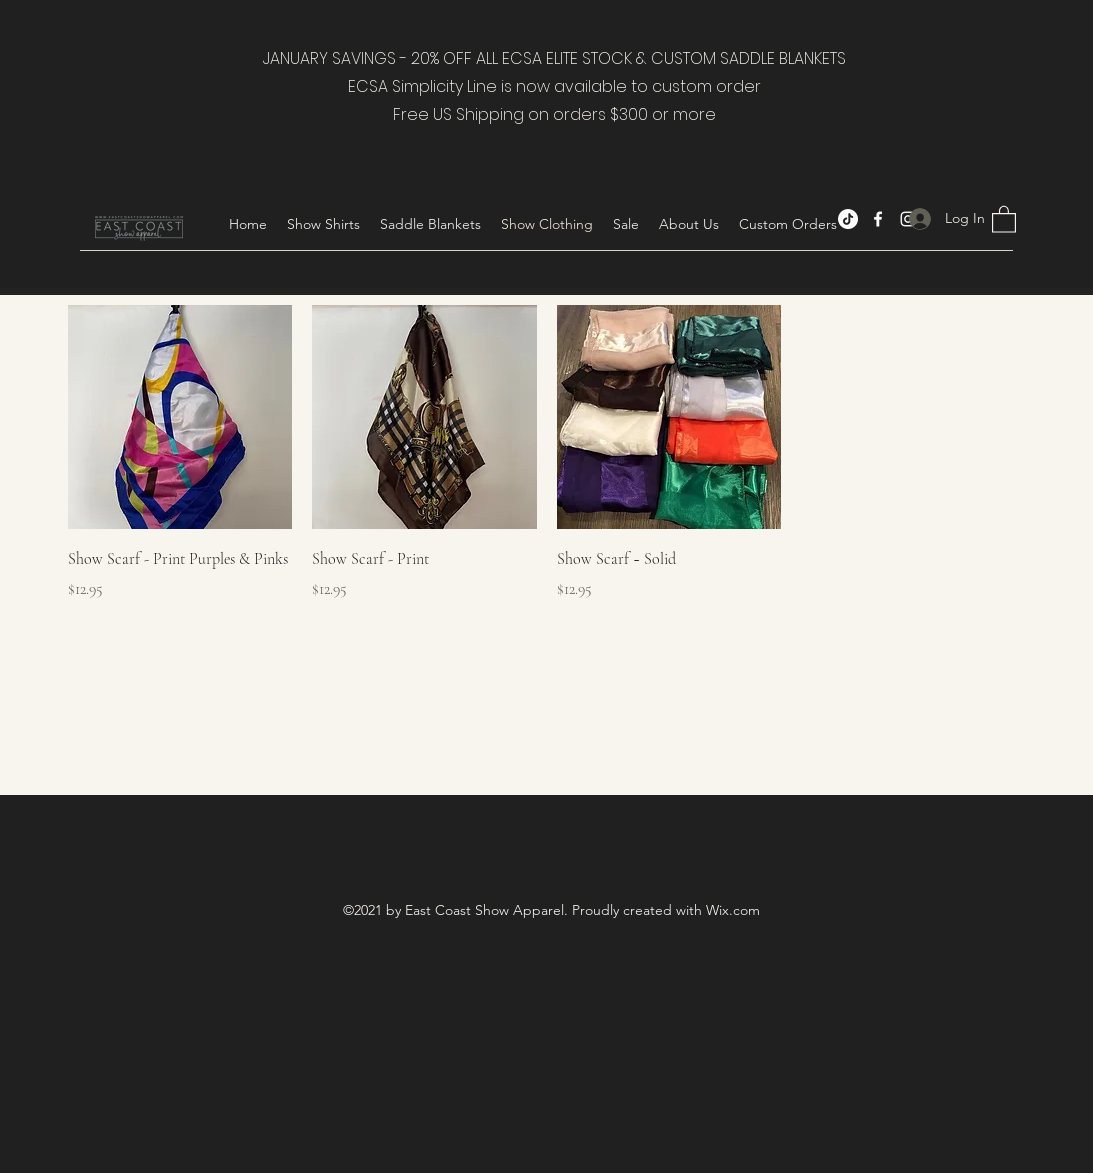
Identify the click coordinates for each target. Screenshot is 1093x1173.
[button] (323, 224)
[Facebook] (878, 219)
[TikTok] (848, 219)
